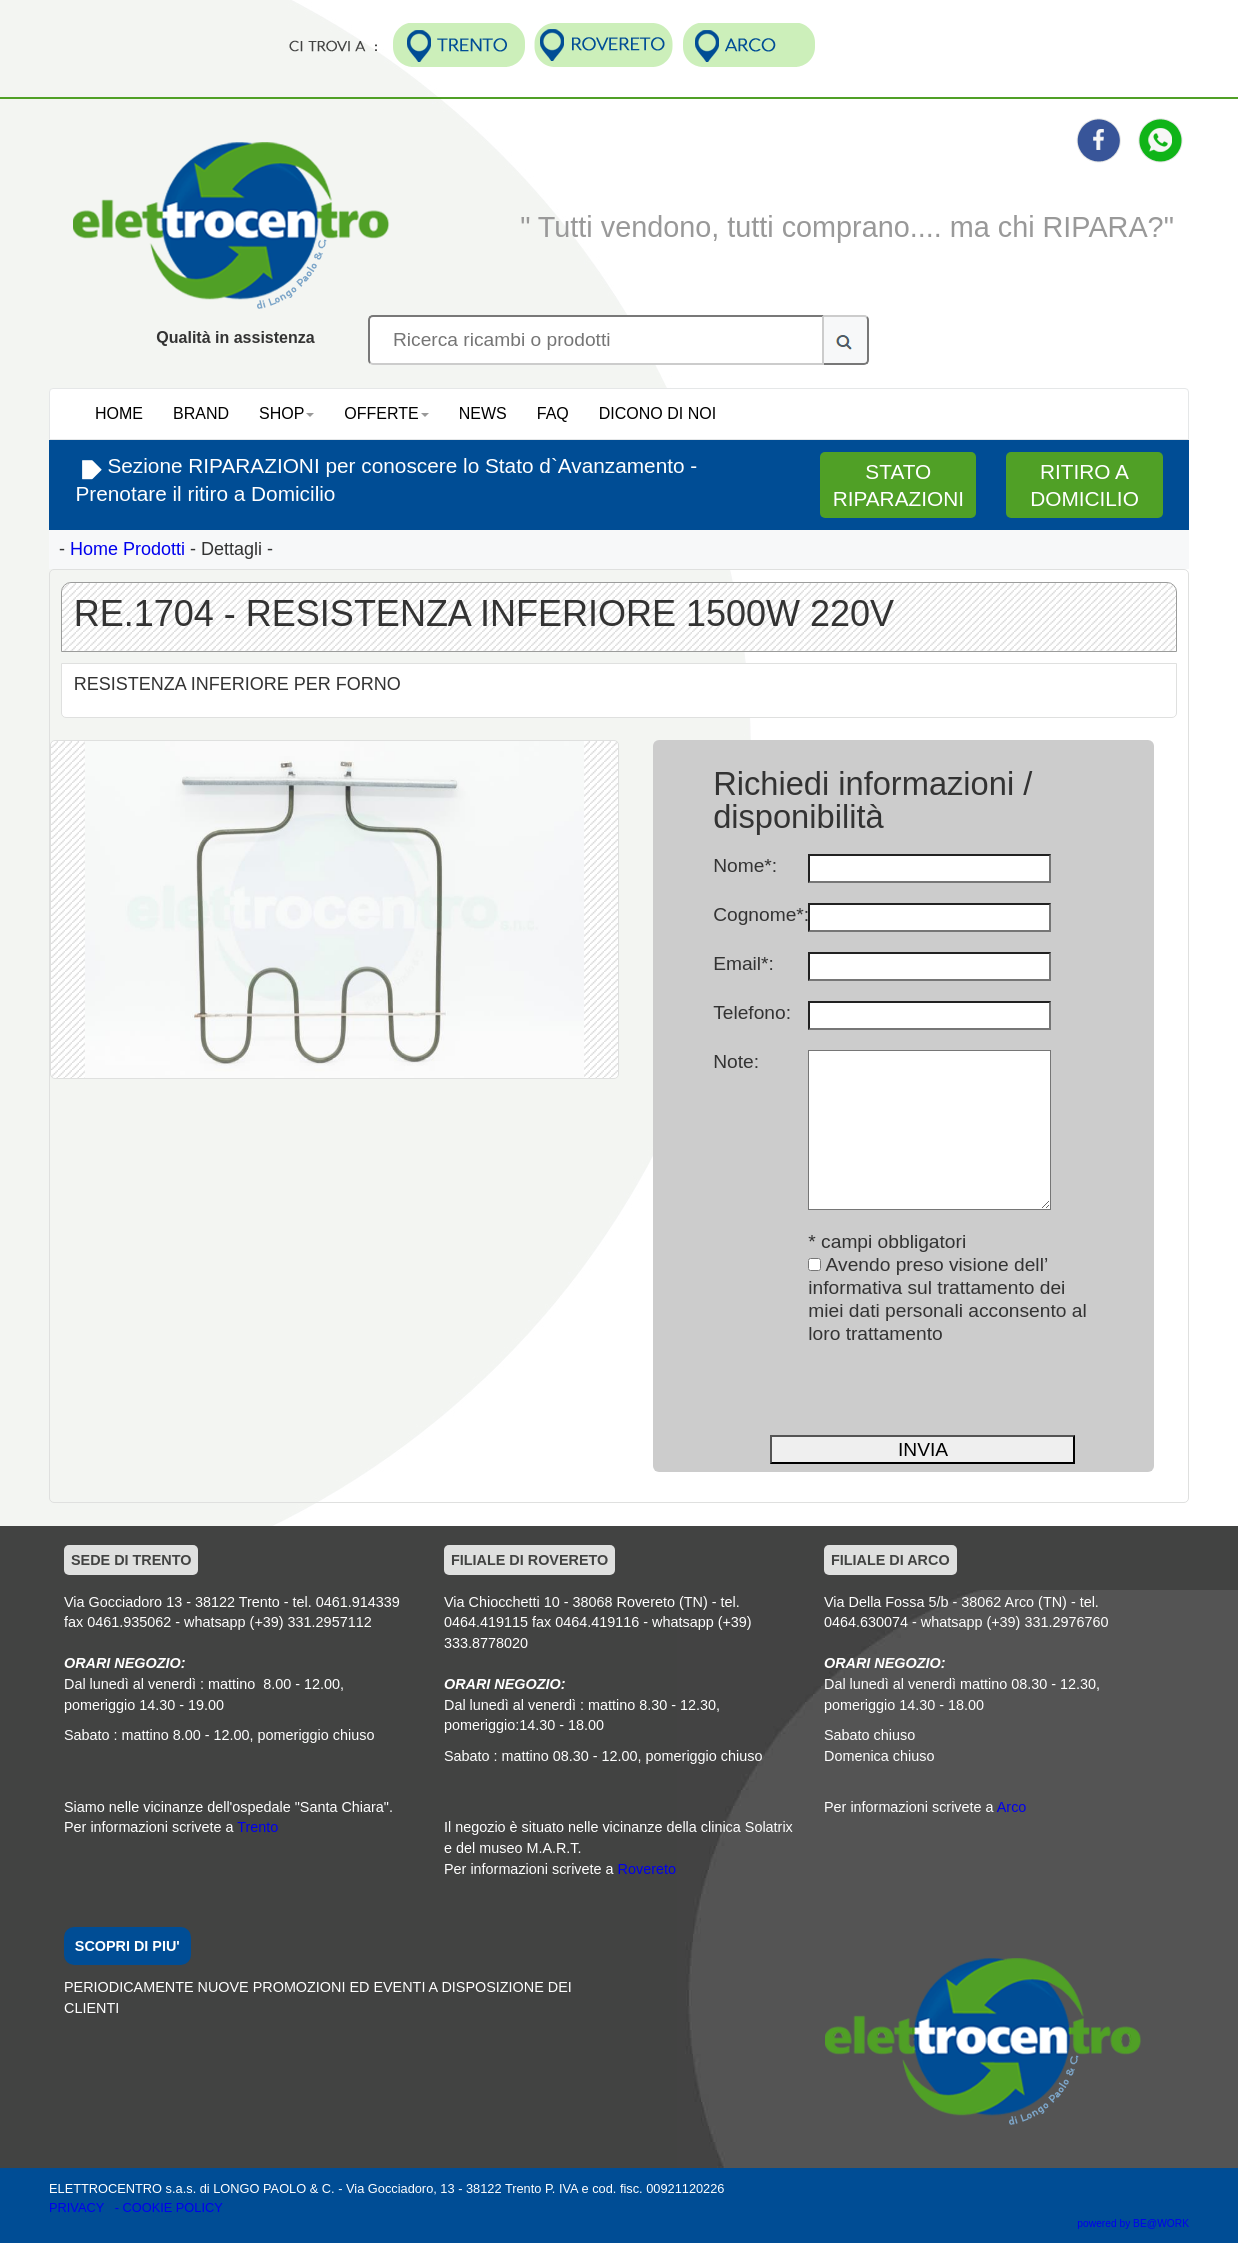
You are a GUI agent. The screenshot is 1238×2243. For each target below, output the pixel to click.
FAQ (553, 413)
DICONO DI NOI (657, 413)
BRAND (201, 413)
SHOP (286, 413)
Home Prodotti (127, 549)
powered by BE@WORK (1133, 2223)
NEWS (483, 413)
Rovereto (647, 1869)
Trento (257, 1827)
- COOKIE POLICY (169, 2207)
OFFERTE (386, 413)
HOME (119, 413)
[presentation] (865, 1394)
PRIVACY (78, 2207)
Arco (1012, 1807)
